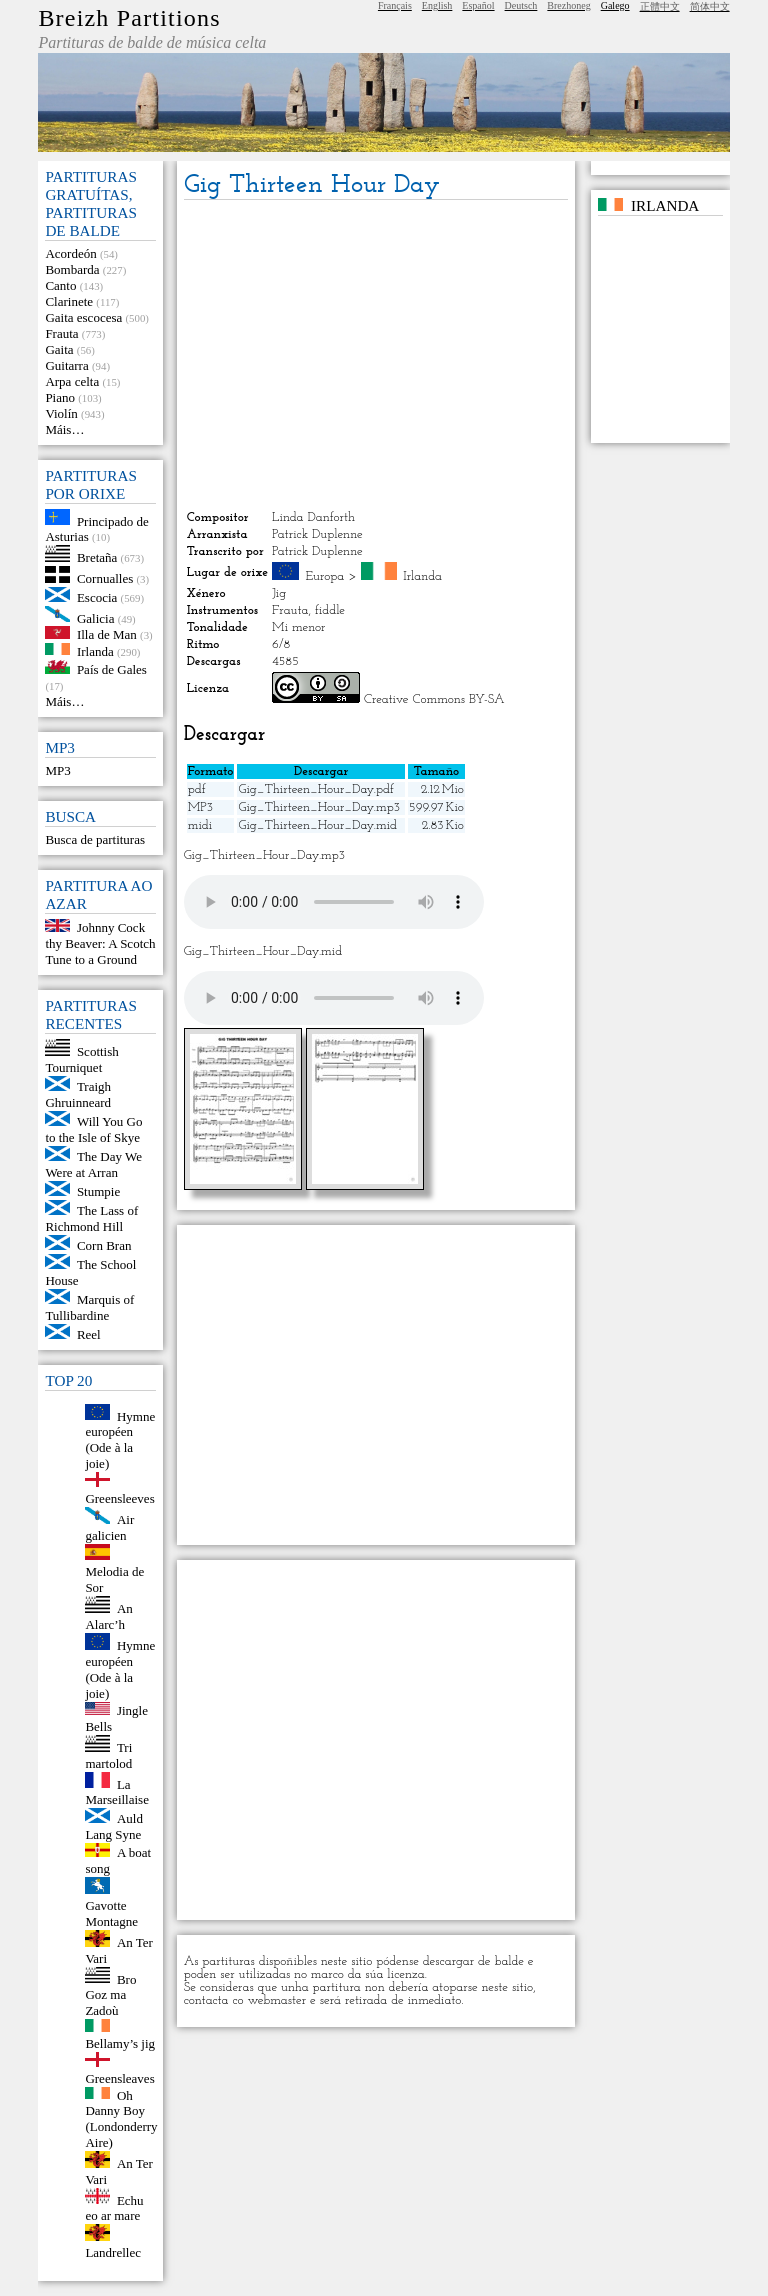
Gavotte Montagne (111, 1913)
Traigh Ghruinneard (78, 1094)
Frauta (61, 333)
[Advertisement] (376, 355)
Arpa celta (72, 381)
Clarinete (69, 301)
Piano (60, 397)
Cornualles (105, 578)
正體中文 (660, 6)
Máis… (64, 429)
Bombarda (72, 269)
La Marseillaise (117, 1791)
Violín (61, 413)
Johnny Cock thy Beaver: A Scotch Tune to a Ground (100, 943)
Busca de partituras (95, 839)
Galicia (96, 617)
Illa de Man (107, 634)
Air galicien (109, 1527)
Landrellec (113, 2252)
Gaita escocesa (83, 317)
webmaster (277, 2000)
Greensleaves (119, 2078)
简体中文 (710, 6)
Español (478, 5)
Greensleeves (119, 1498)
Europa (325, 576)
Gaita (59, 349)
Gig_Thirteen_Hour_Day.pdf (315, 789)
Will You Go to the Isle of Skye (93, 1129)
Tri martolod (108, 1755)
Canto (60, 285)
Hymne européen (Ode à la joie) (120, 1439)
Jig (279, 593)
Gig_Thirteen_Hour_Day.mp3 (318, 807)
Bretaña (97, 557)
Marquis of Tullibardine (89, 1307)
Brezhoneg (568, 5)
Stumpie (98, 1191)
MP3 (57, 770)
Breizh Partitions (129, 18)
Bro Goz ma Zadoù (110, 1994)
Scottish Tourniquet (81, 1059)
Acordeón (70, 253)
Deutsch (521, 5)
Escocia (97, 597)
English (437, 5)
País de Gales (112, 669)
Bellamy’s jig (120, 2043)
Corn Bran (104, 1245)
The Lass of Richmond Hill (91, 1218)
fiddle (330, 610)
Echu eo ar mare (114, 2207)
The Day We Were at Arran (93, 1164)
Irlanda (95, 650)
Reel (89, 1334)
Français (395, 5)
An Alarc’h (108, 1616)
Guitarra (66, 365)
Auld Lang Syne (114, 1826)
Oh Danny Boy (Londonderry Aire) (121, 2118)
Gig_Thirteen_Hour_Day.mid (317, 825)
